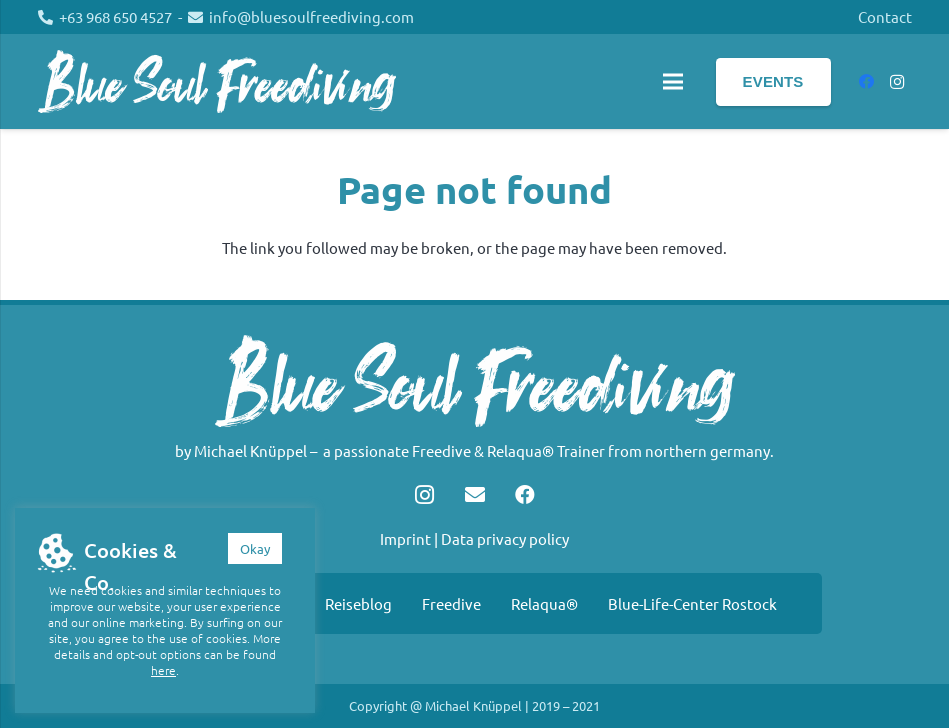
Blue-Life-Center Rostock (692, 603)
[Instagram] (897, 82)
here (163, 670)
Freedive (451, 603)
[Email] (475, 495)
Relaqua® (544, 603)
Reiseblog (358, 603)
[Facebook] (867, 82)
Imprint (405, 538)
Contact (885, 16)
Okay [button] (255, 548)
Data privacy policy (505, 538)
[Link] (217, 81)
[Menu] (673, 82)
